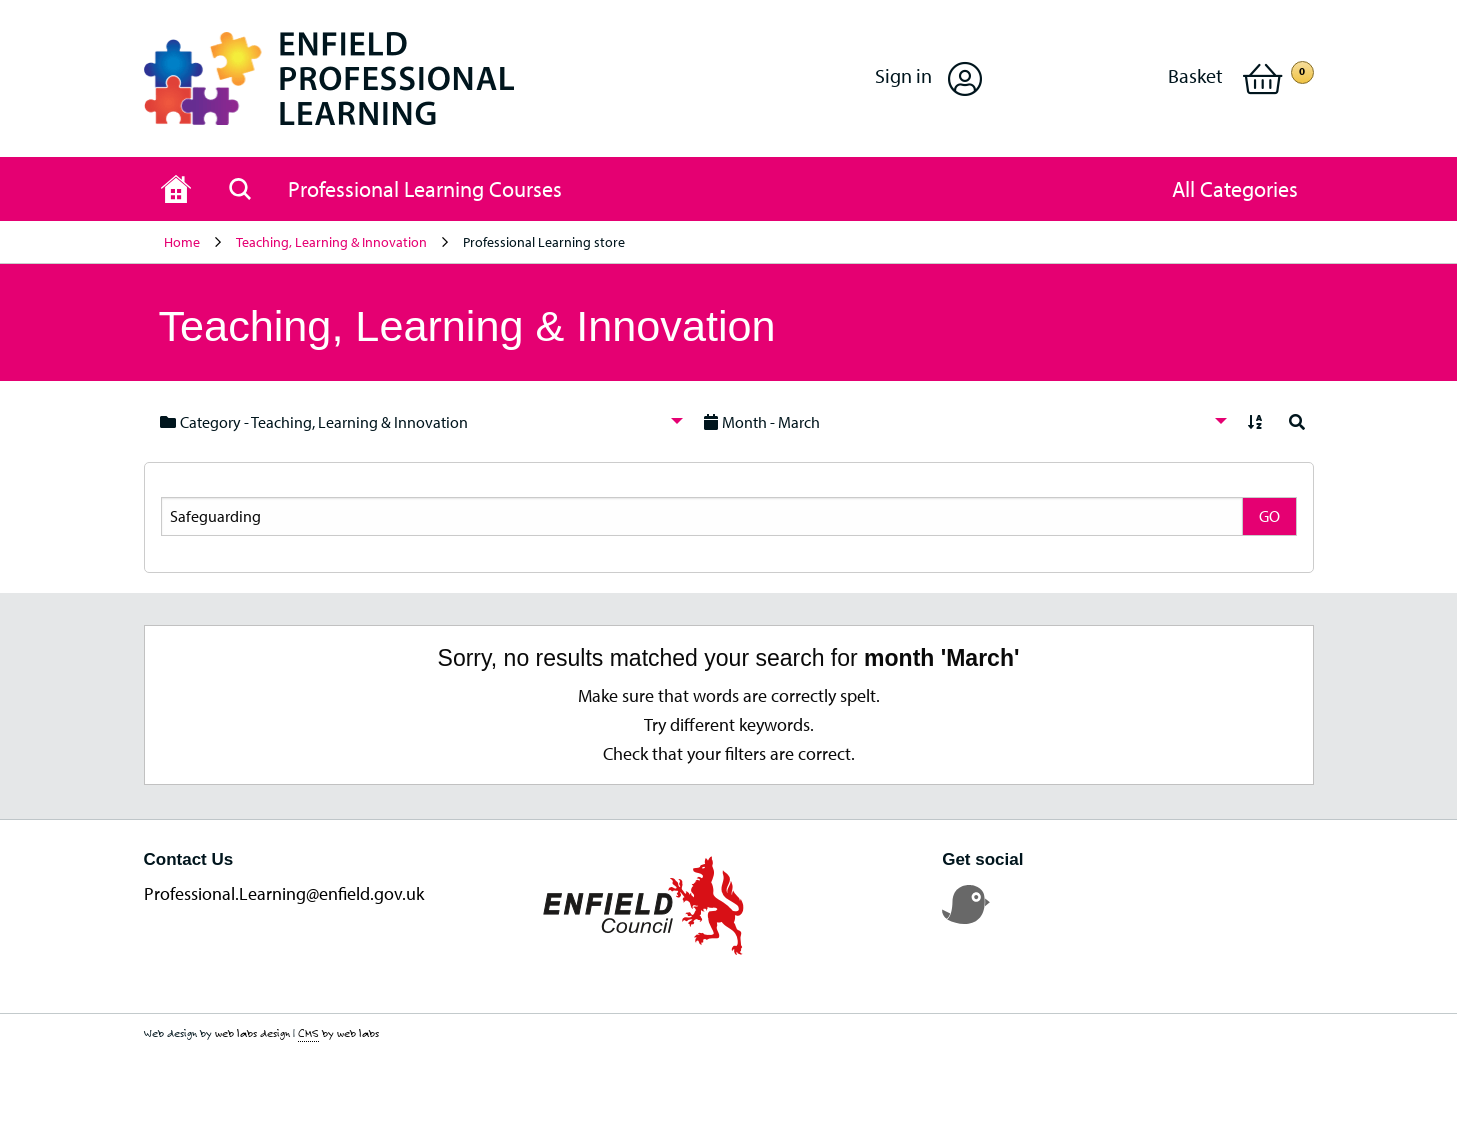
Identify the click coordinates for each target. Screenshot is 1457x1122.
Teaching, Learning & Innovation (331, 242)
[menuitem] (416, 421)
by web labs (338, 1033)
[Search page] (240, 189)
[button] (928, 78)
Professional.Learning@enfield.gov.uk (284, 893)
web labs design (252, 1033)
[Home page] (176, 189)
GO (1269, 516)
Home (182, 242)
